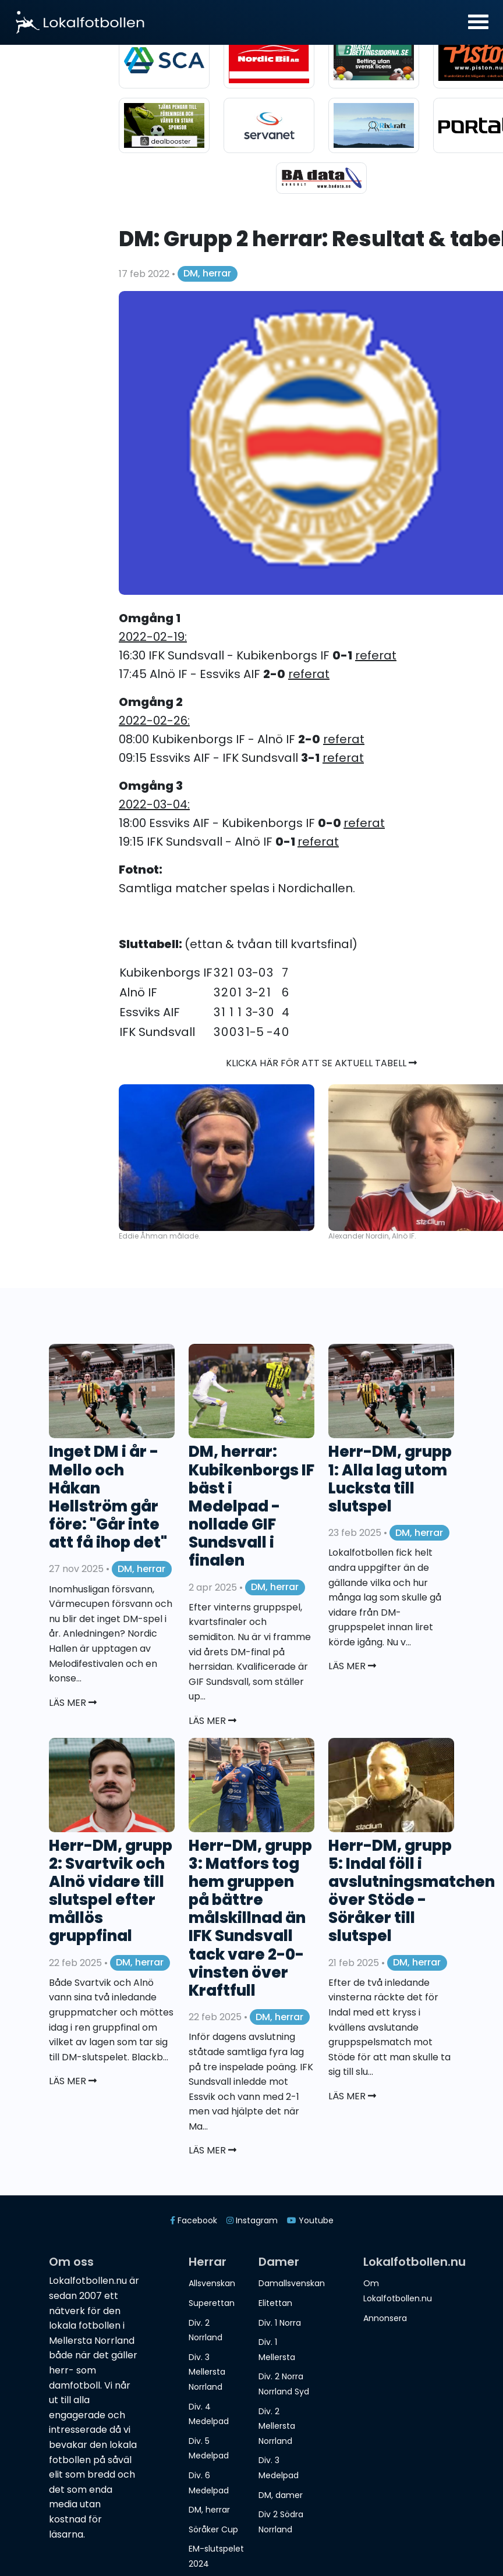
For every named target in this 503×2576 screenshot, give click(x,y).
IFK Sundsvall (157, 1032)
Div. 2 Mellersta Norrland (276, 2426)
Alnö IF (138, 992)
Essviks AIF (149, 1012)
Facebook (193, 2220)
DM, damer (280, 2495)
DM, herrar (207, 273)
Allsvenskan (212, 2283)
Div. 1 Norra (279, 2323)
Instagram (252, 2220)
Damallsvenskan (291, 2283)
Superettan (212, 2303)
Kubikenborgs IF (165, 972)
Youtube (310, 2220)
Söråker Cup (213, 2529)
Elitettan (275, 2303)
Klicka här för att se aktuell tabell (321, 1063)
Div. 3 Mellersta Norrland (207, 2372)
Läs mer (73, 1702)
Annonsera (385, 2318)
